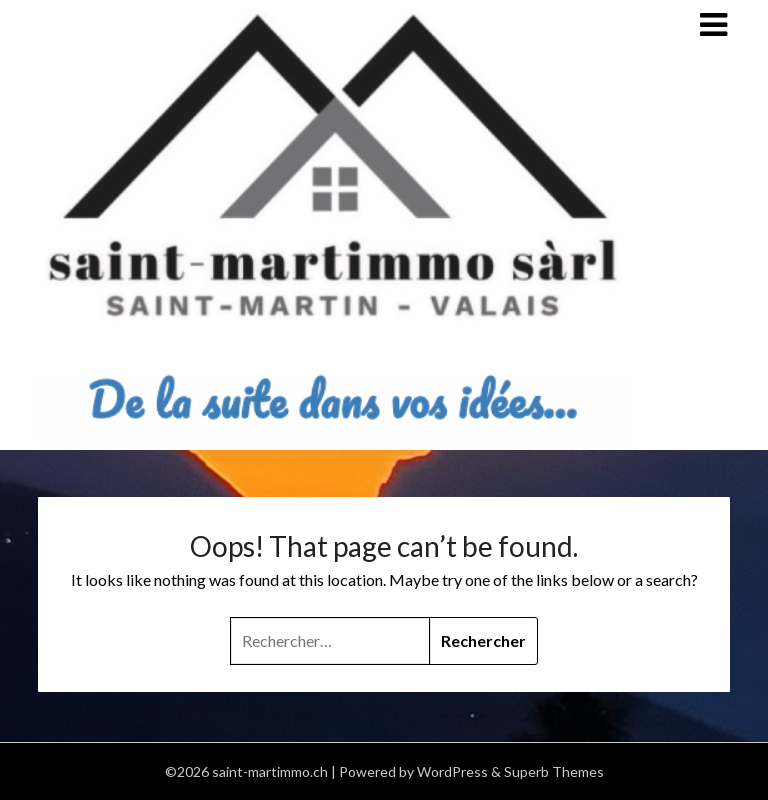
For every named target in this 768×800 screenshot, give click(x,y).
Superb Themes (554, 771)
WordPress (452, 771)
